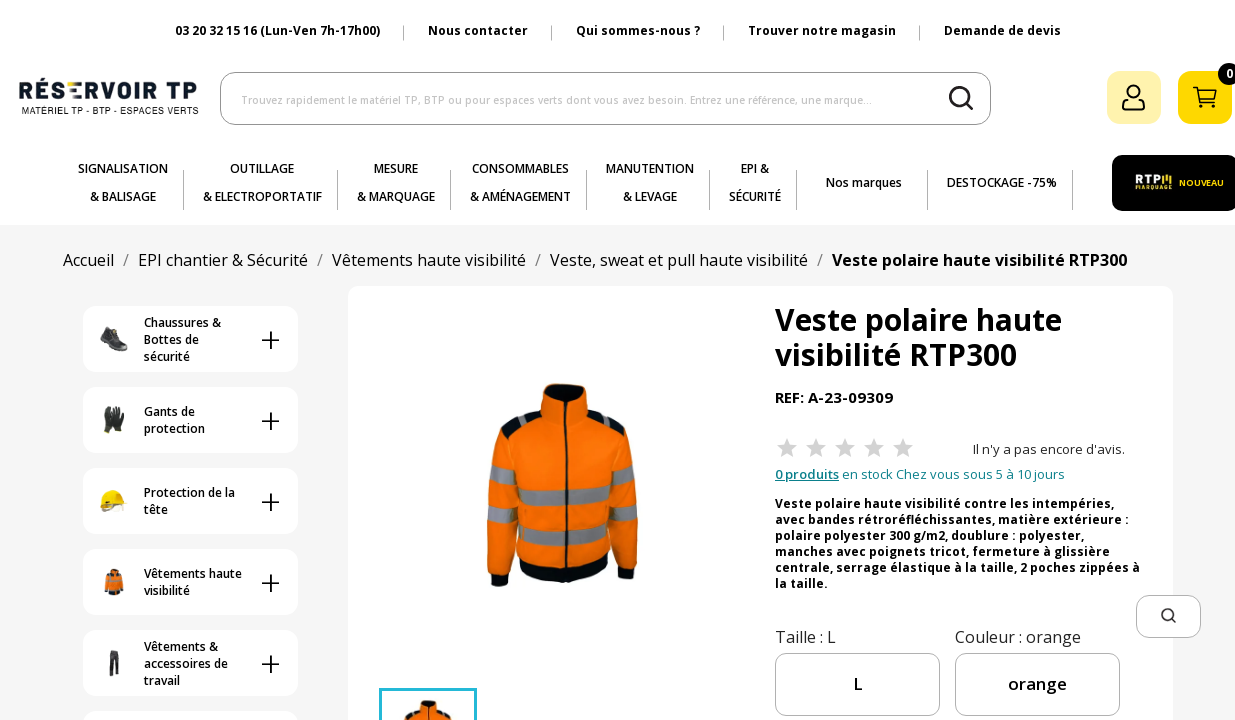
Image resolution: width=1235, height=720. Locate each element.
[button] (1168, 616)
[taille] (857, 684)
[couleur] (1037, 684)
